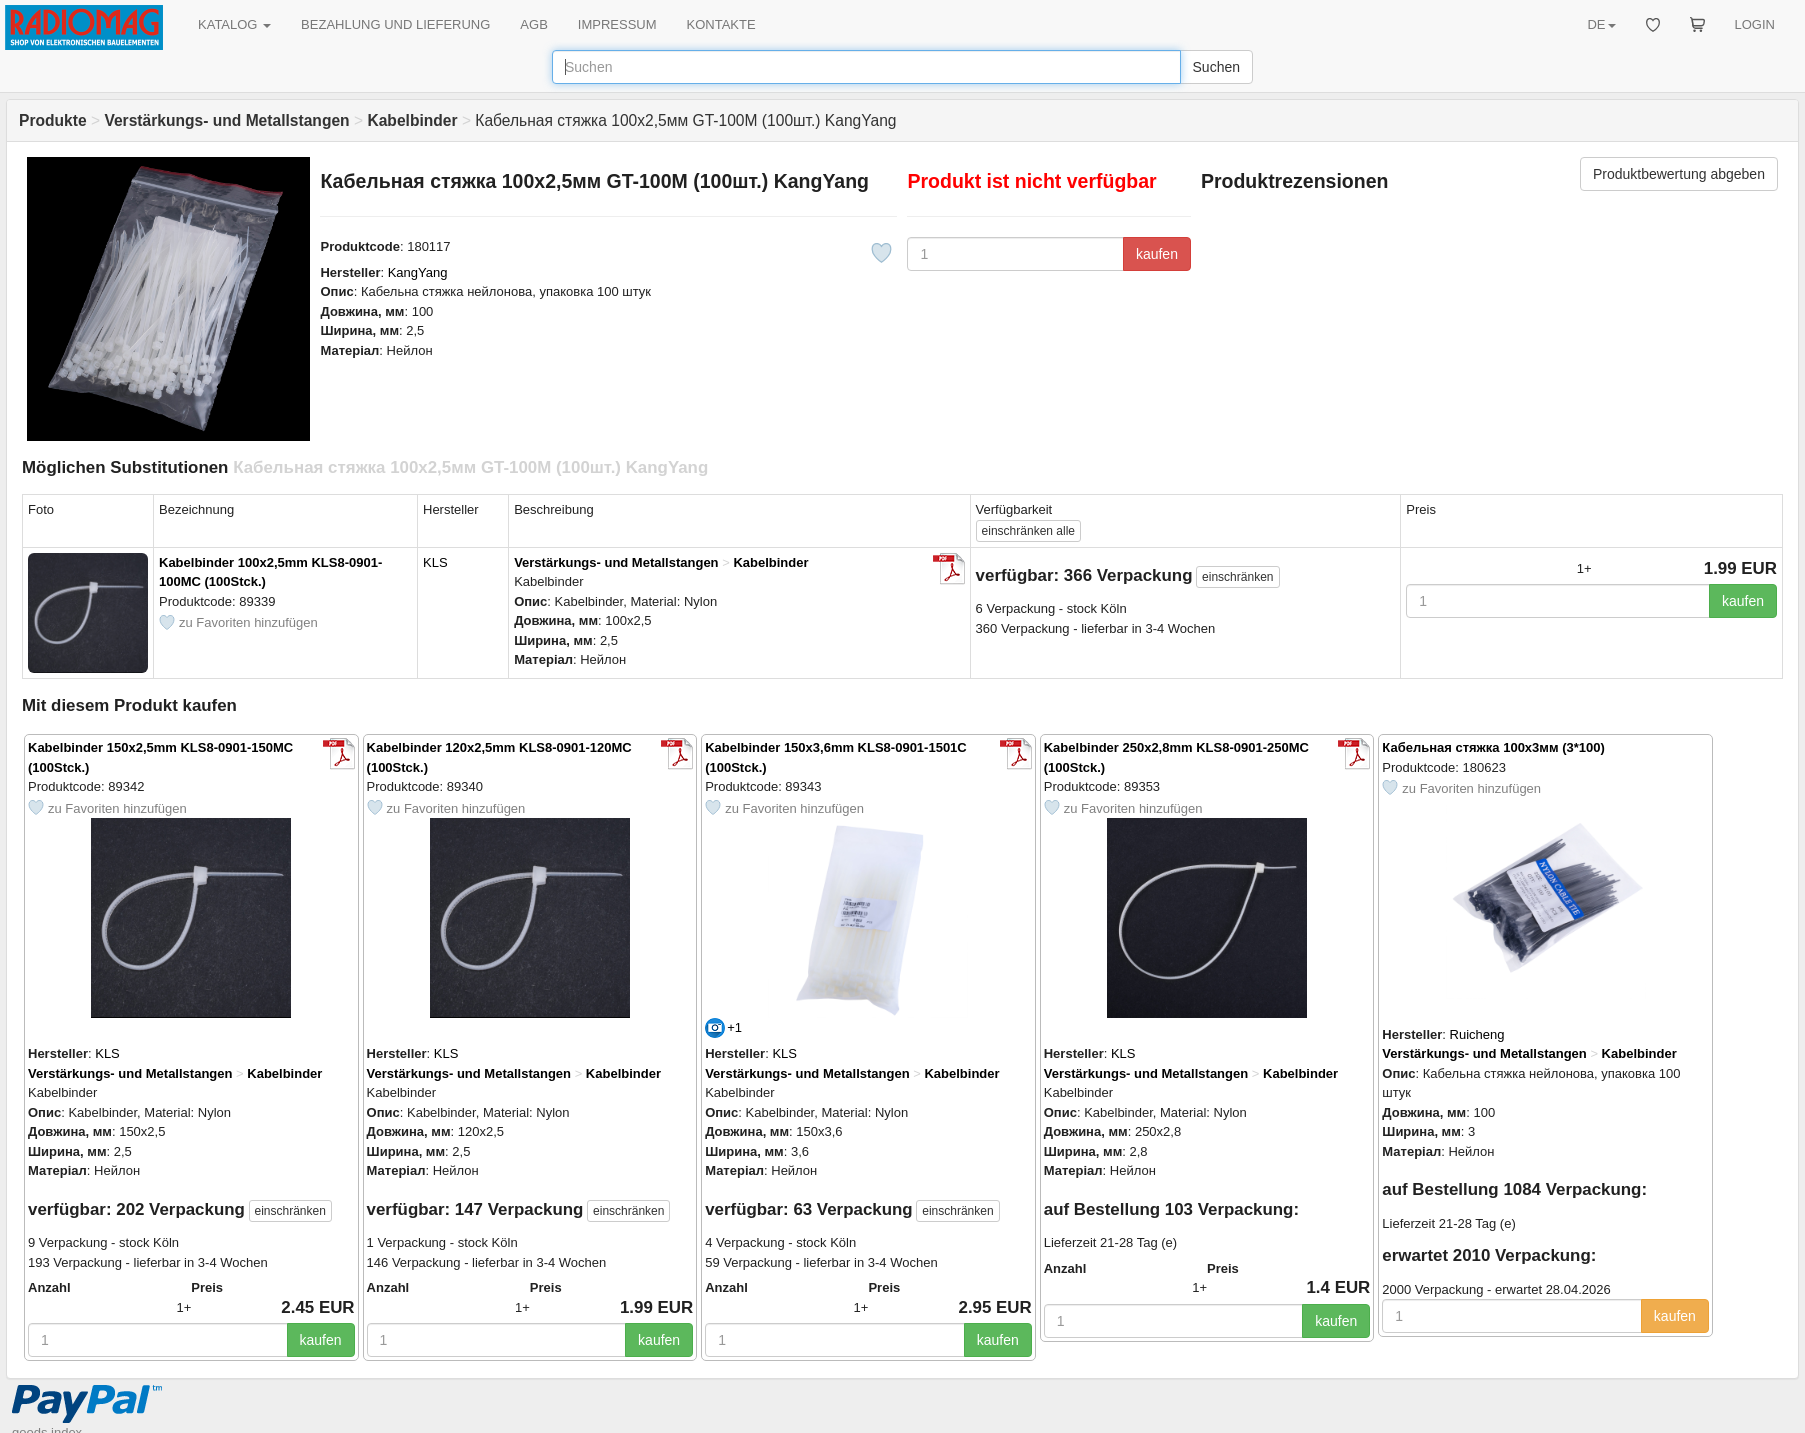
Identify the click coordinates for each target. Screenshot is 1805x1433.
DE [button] (1601, 24)
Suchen (1216, 67)
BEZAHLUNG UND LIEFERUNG (395, 24)
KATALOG (234, 24)
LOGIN (1755, 24)
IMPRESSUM (617, 24)
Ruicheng (1477, 1034)
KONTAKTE (721, 24)
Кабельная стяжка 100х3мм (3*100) (1493, 747)
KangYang (418, 272)
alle (1028, 531)
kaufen (1157, 254)
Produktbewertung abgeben (1679, 174)
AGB (533, 24)
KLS (435, 562)
